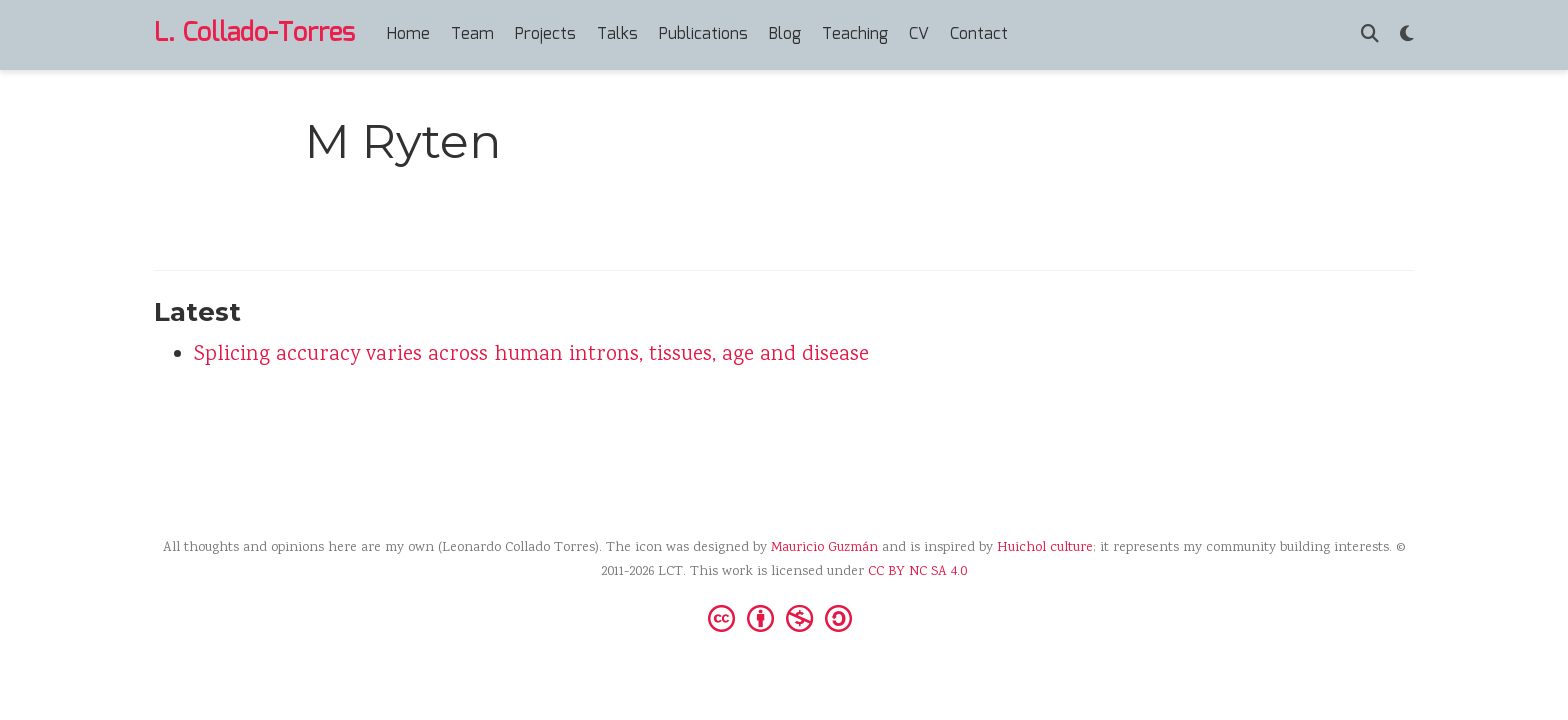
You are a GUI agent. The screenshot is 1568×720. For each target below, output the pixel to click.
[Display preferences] (1407, 35)
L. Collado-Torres (254, 34)
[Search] (1370, 35)
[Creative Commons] (784, 617)
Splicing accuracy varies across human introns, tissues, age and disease (531, 355)
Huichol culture (1045, 548)
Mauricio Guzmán (824, 548)
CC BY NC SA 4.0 (917, 572)
